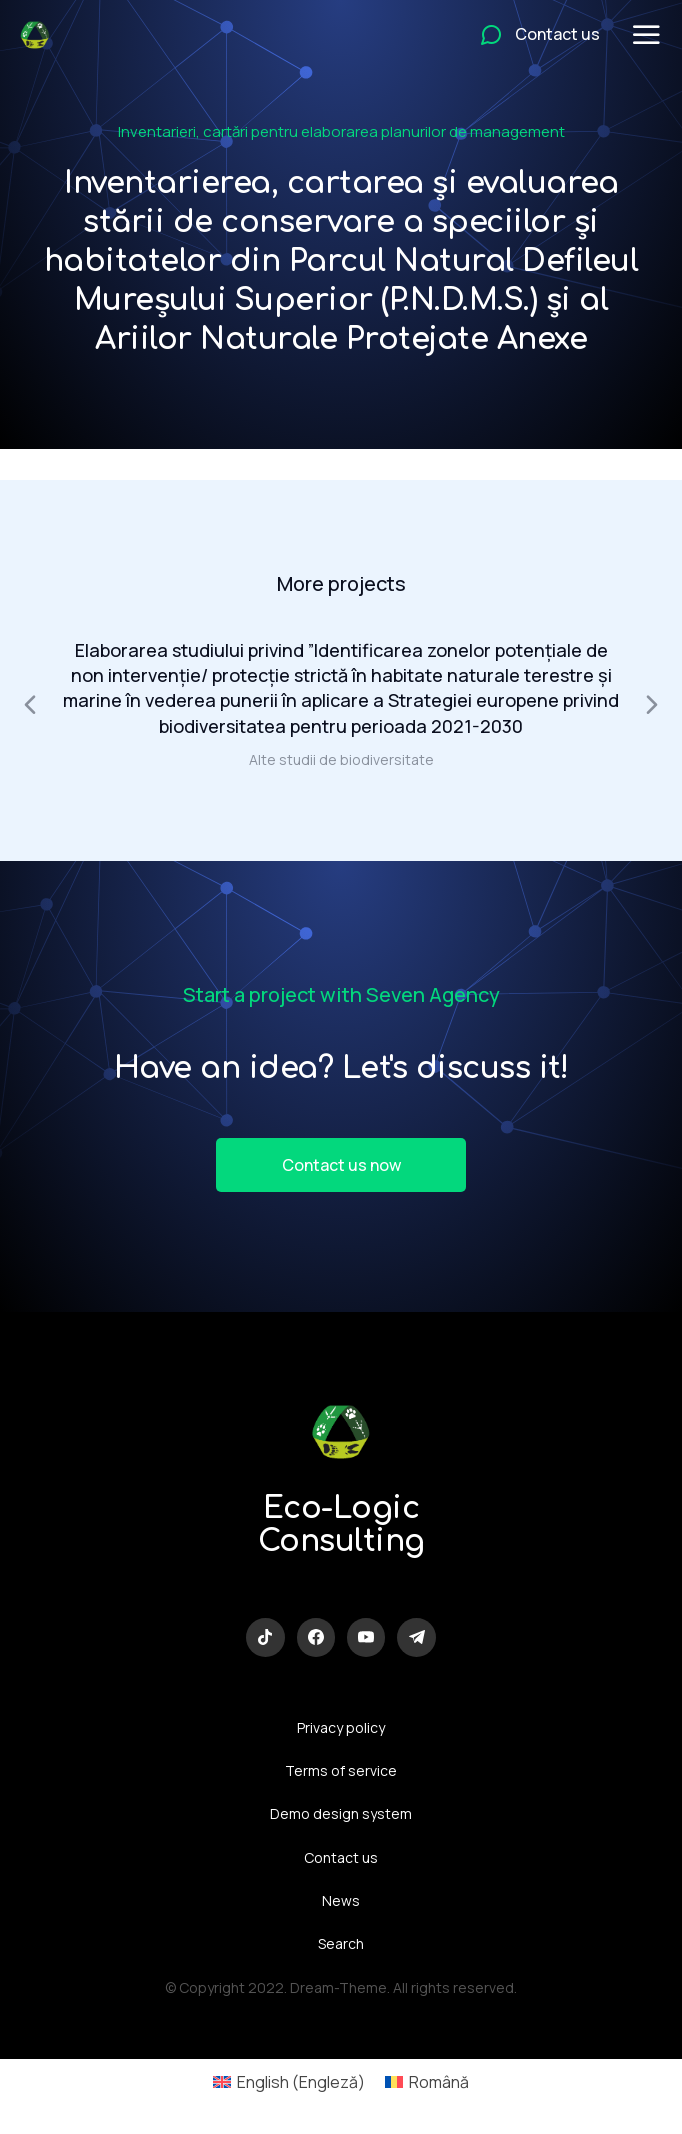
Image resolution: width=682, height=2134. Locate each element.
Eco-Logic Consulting (341, 1525)
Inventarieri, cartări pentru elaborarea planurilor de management (341, 131)
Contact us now (341, 1165)
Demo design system (341, 1813)
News (341, 1900)
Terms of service (341, 1770)
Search (341, 1943)
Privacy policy (341, 1727)
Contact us (341, 1857)
